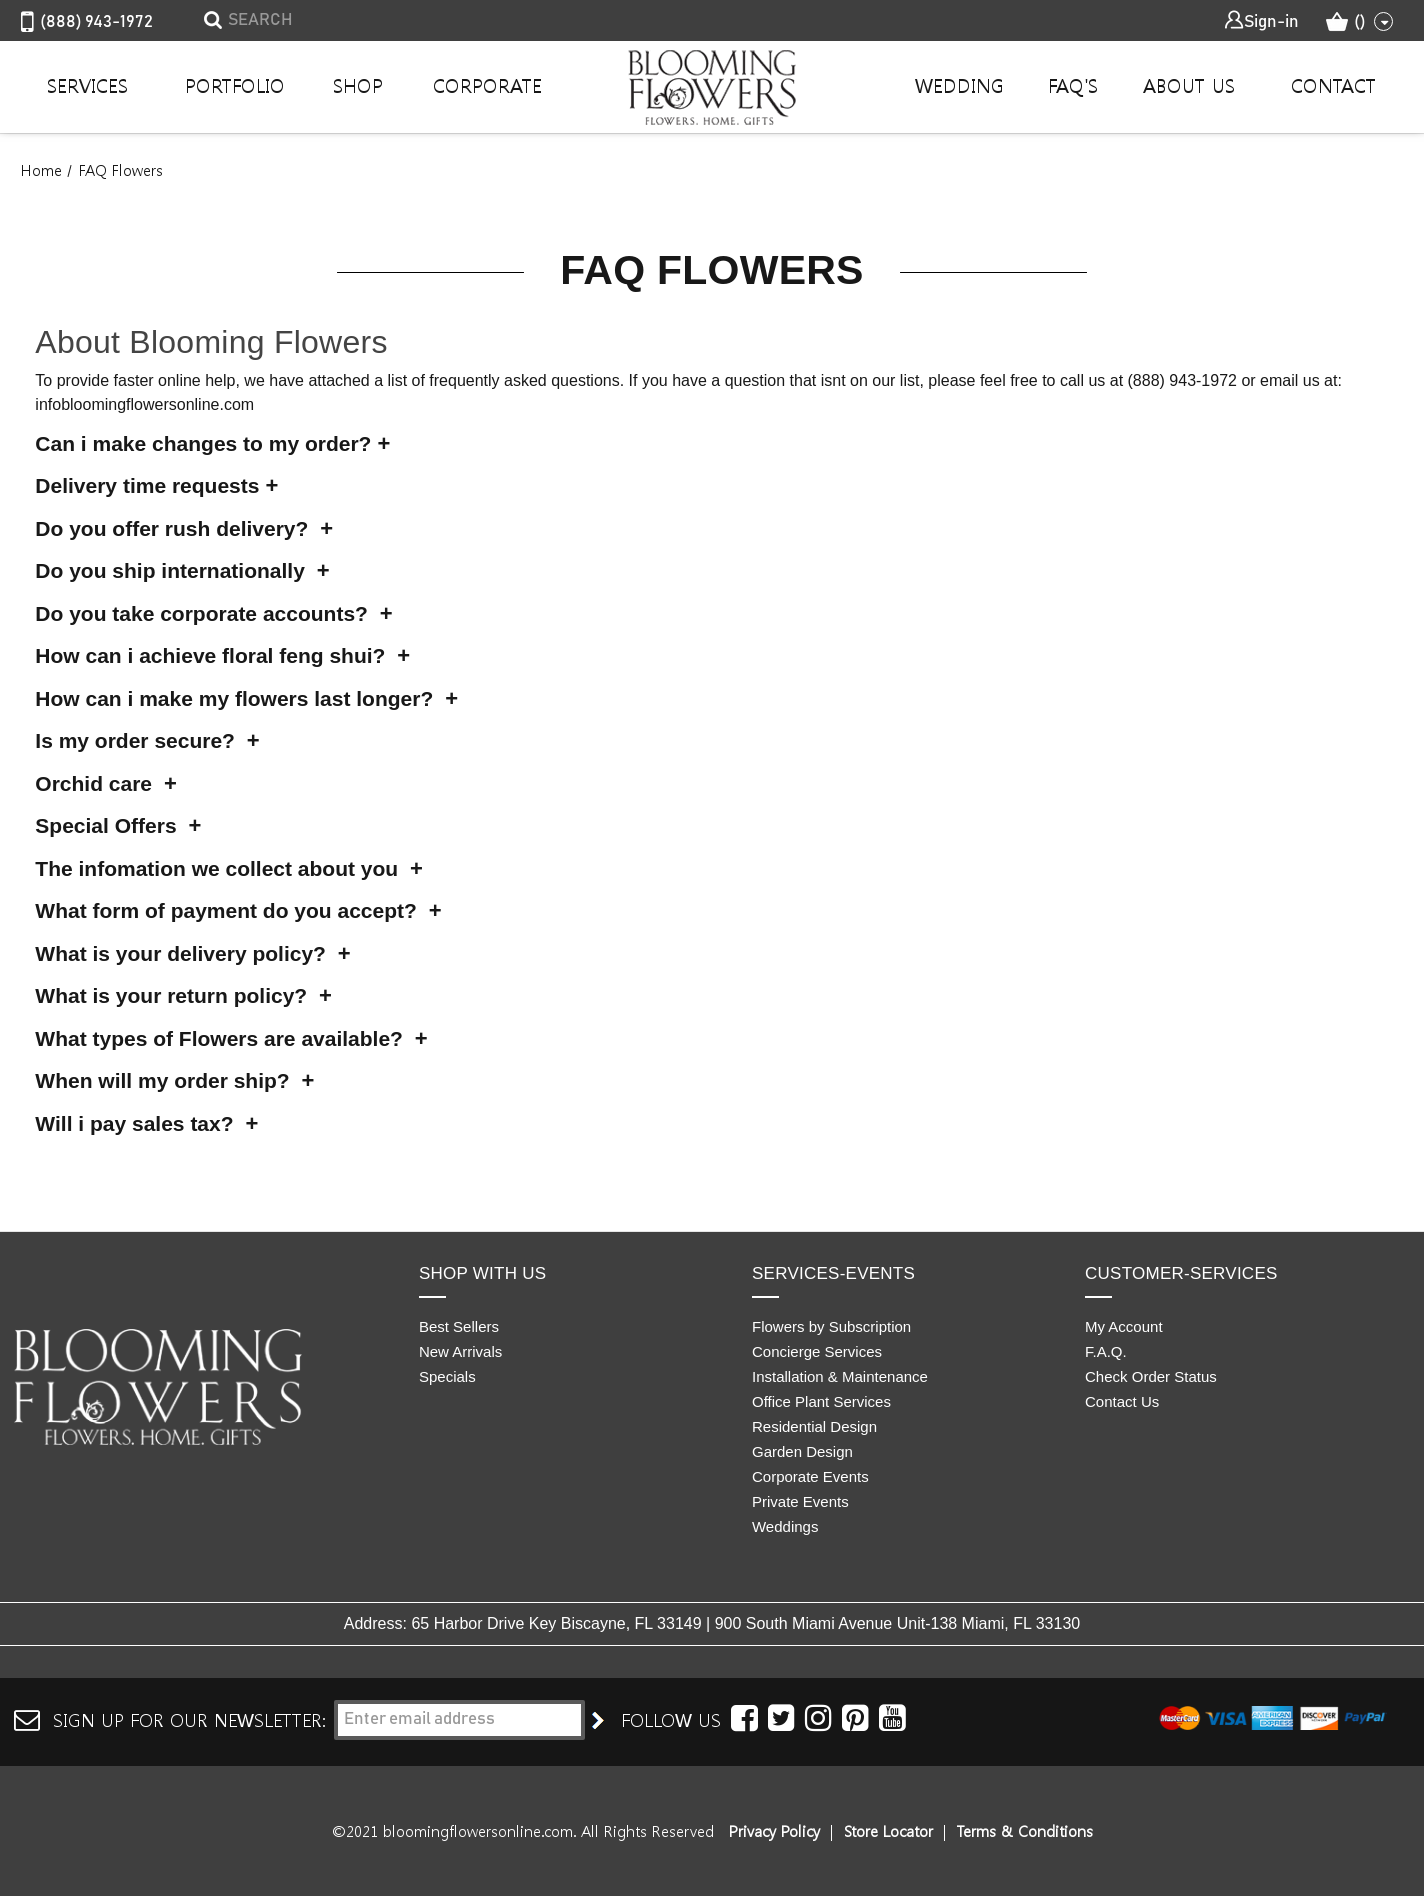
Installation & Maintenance (840, 1376)
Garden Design (802, 1451)
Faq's (1073, 85)
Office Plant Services (821, 1401)
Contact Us (1122, 1401)
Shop (358, 85)
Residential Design (814, 1426)
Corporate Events (810, 1476)
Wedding (959, 85)
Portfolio (235, 85)
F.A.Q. (1106, 1351)
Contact (1333, 85)
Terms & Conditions (1025, 1831)
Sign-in (1261, 20)
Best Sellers (459, 1326)
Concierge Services (817, 1351)
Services (87, 85)
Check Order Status (1151, 1376)
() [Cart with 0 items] (1359, 22)
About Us (1189, 85)
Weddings (785, 1526)
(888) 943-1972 (87, 23)
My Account (1124, 1326)
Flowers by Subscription (831, 1326)
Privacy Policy (774, 1831)
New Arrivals (460, 1351)
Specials (447, 1376)
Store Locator (888, 1831)
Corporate (487, 85)
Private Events (800, 1501)
